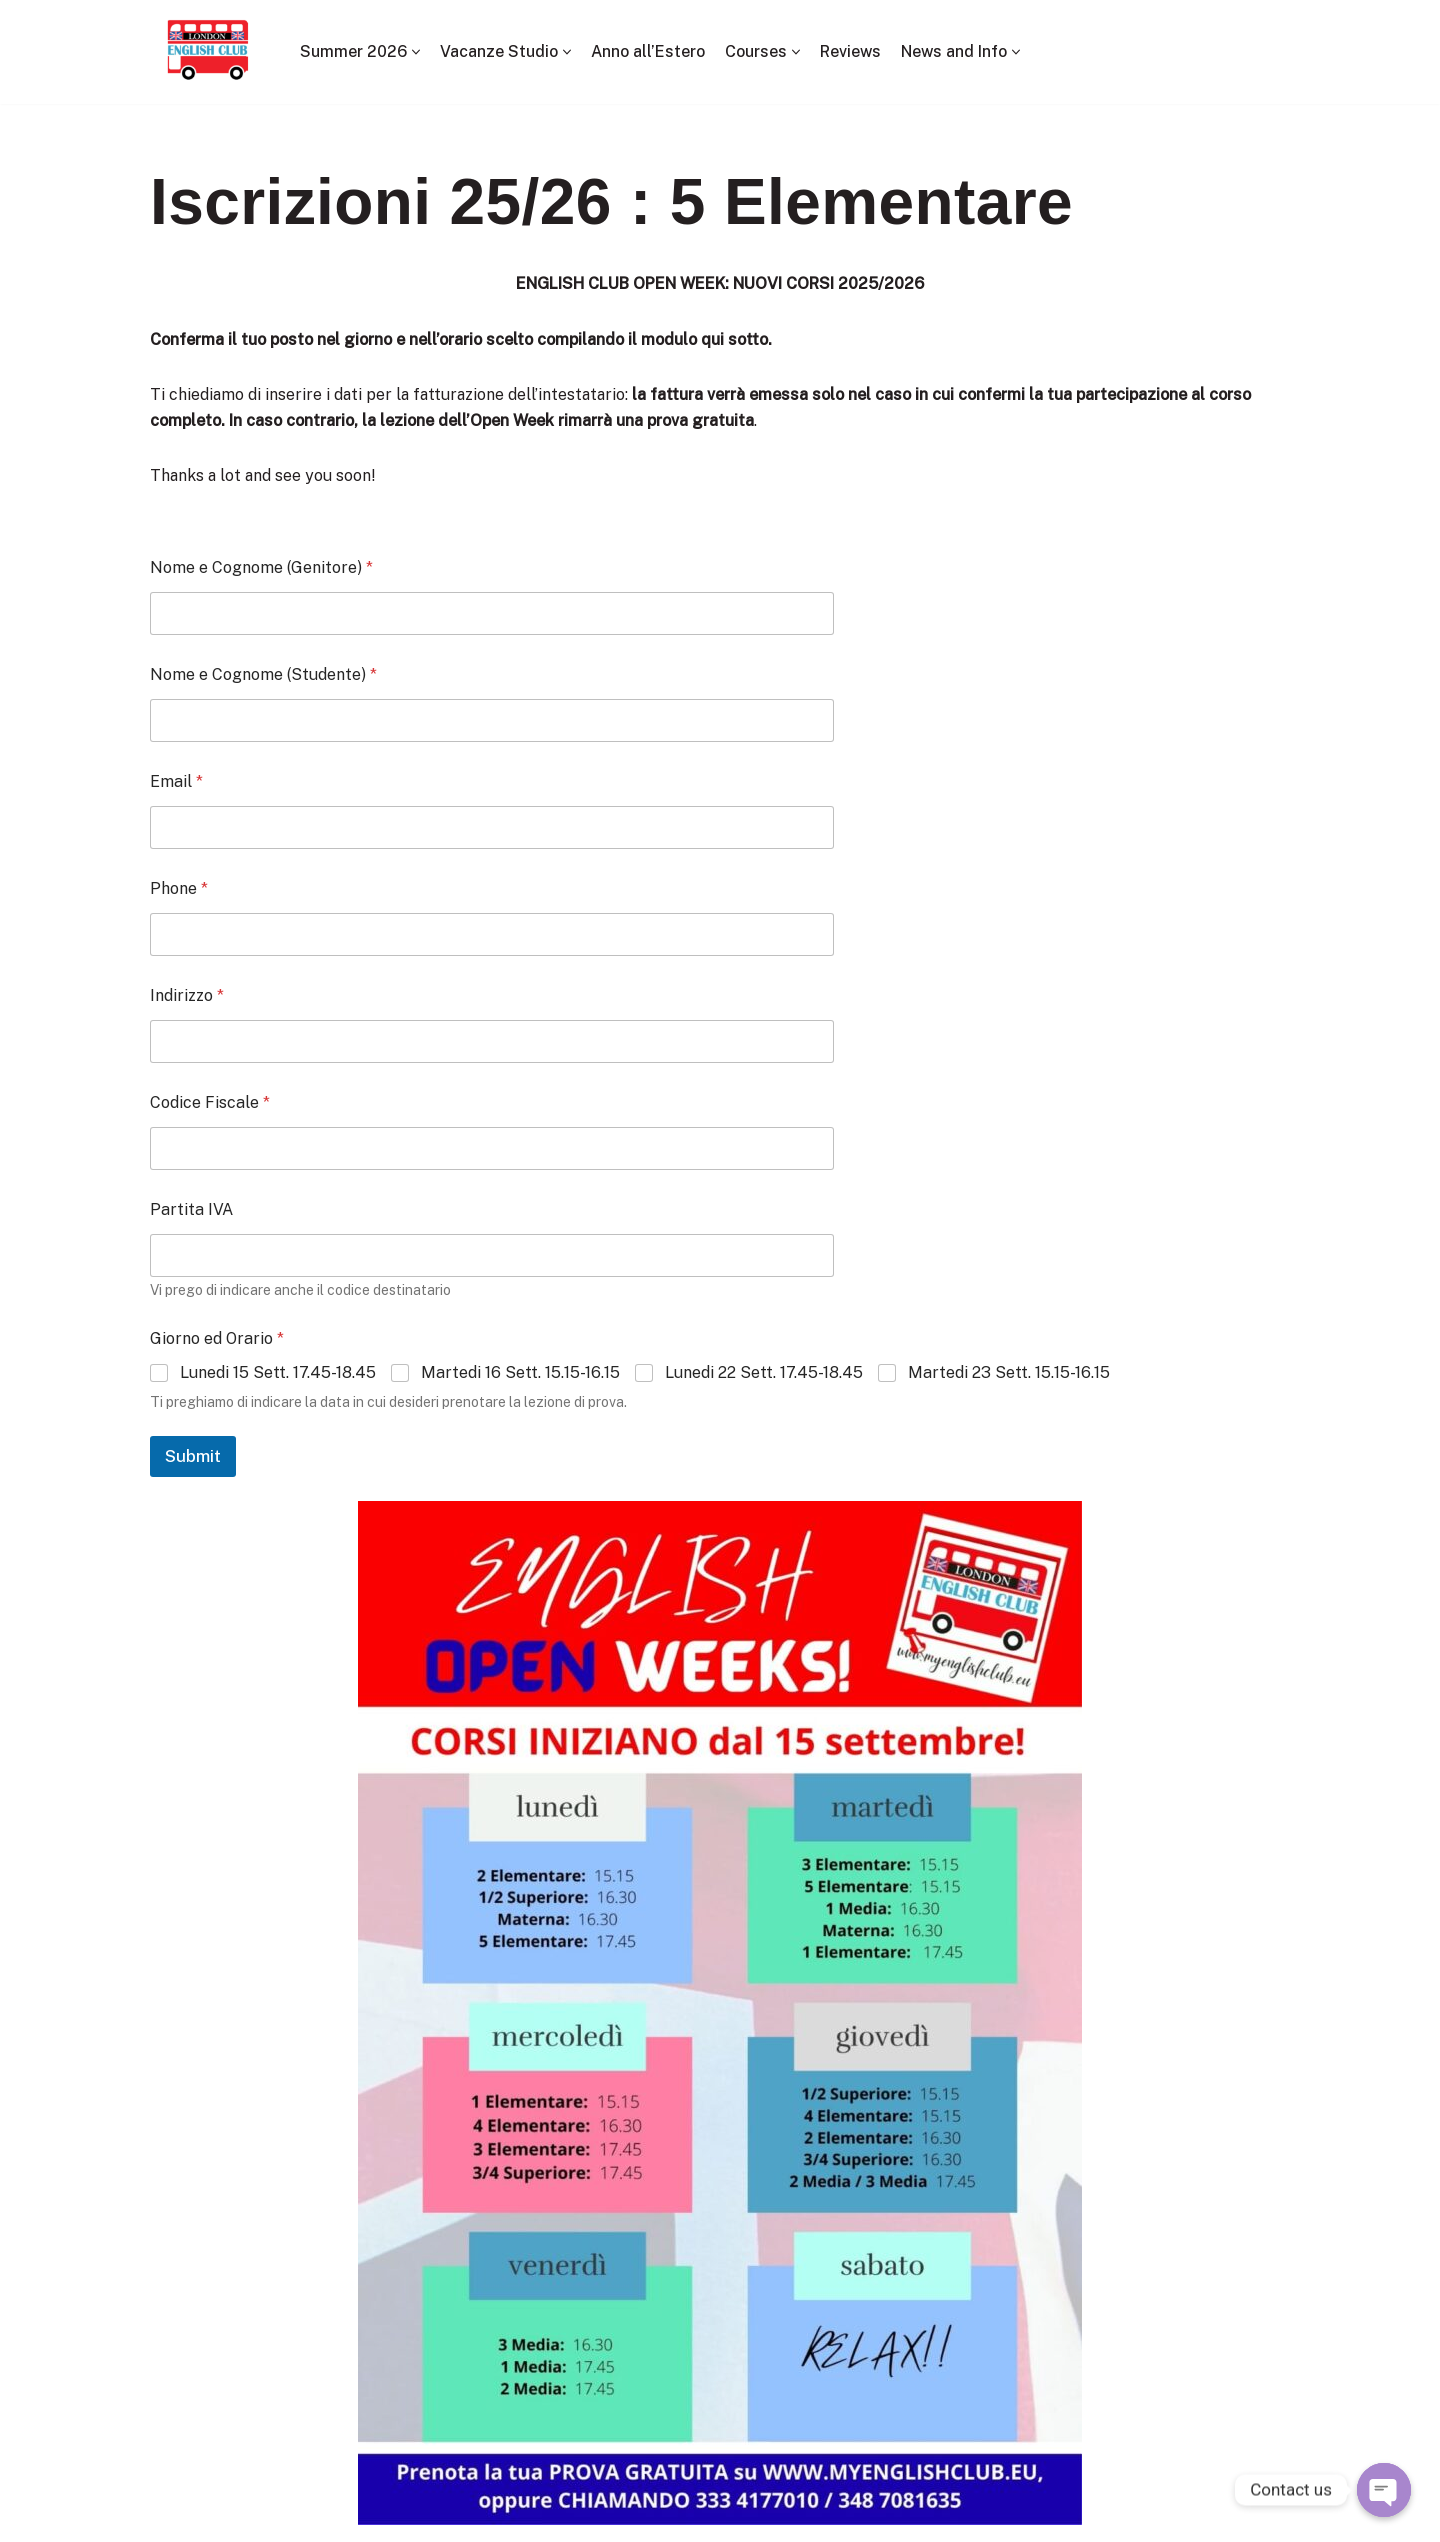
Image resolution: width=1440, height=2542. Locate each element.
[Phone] (492, 934)
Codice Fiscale (210, 1102)
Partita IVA (191, 1209)
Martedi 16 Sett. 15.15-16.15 (520, 1372)
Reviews (851, 51)
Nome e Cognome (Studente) (263, 674)
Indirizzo (187, 995)
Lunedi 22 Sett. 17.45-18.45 (764, 1372)
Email (176, 781)
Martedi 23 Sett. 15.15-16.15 (1009, 1372)
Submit (193, 1457)
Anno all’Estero (648, 51)
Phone (179, 888)
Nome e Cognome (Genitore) (261, 567)
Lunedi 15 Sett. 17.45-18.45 (278, 1372)
